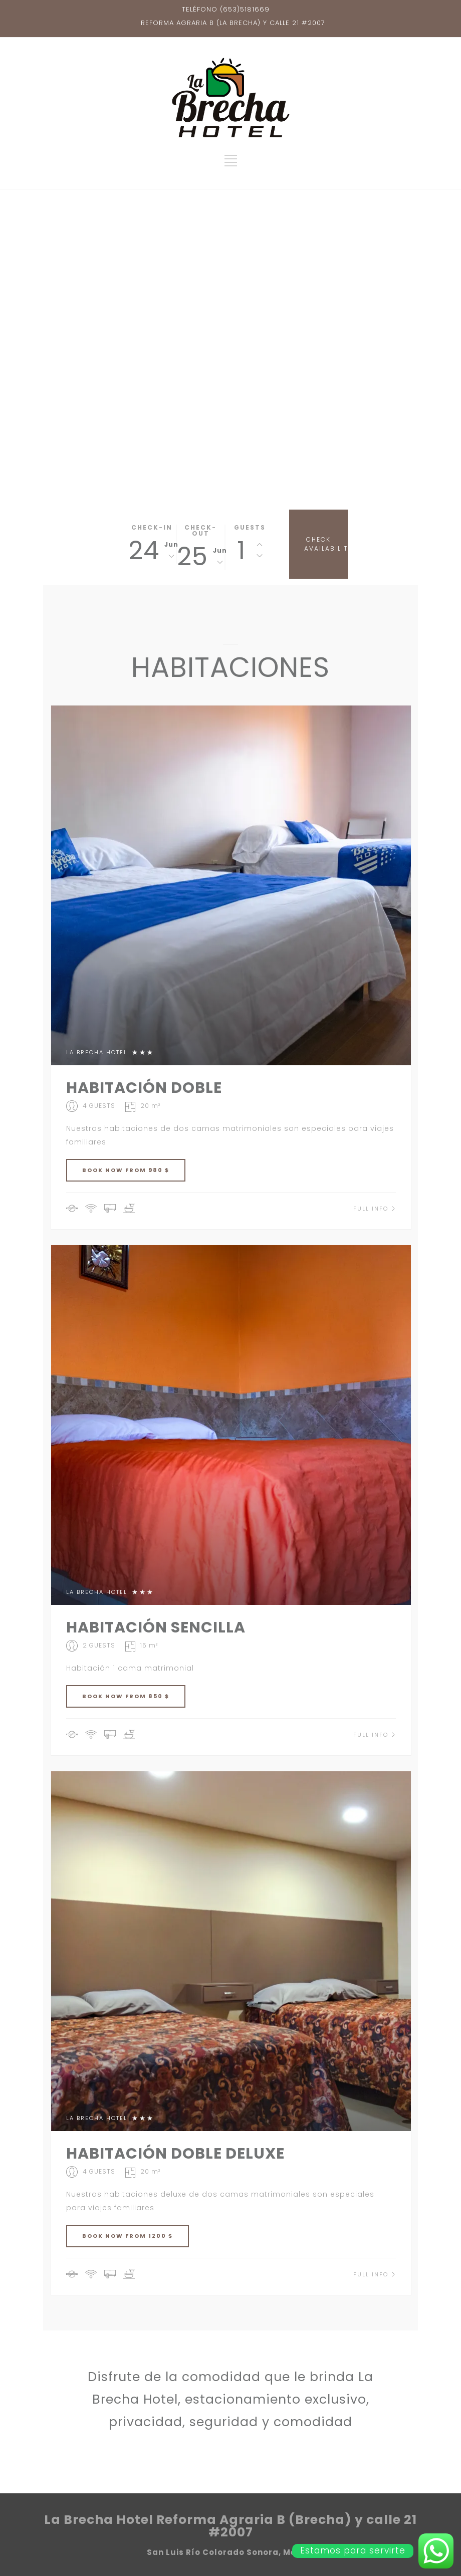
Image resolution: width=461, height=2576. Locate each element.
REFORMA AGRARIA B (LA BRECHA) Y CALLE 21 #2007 (233, 23)
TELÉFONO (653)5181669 (226, 9)
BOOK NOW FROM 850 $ (125, 1696)
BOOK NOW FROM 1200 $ (127, 2236)
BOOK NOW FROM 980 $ (125, 1170)
